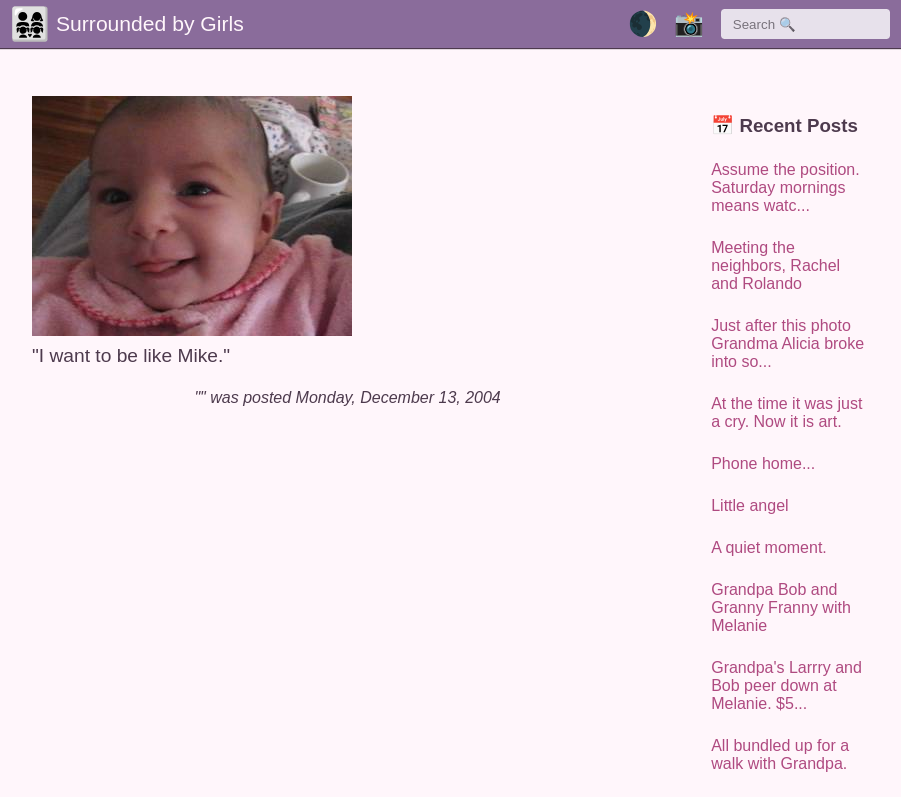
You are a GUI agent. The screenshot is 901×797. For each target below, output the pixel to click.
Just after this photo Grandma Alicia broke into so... (787, 343)
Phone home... (763, 463)
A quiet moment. (769, 547)
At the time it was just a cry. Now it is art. (786, 412)
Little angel (749, 505)
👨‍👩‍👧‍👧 (30, 24)
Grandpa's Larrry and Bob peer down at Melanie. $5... (786, 685)
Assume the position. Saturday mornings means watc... (785, 187)
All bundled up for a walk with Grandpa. (780, 754)
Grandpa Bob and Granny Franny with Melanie (781, 607)
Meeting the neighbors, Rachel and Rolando (775, 265)
